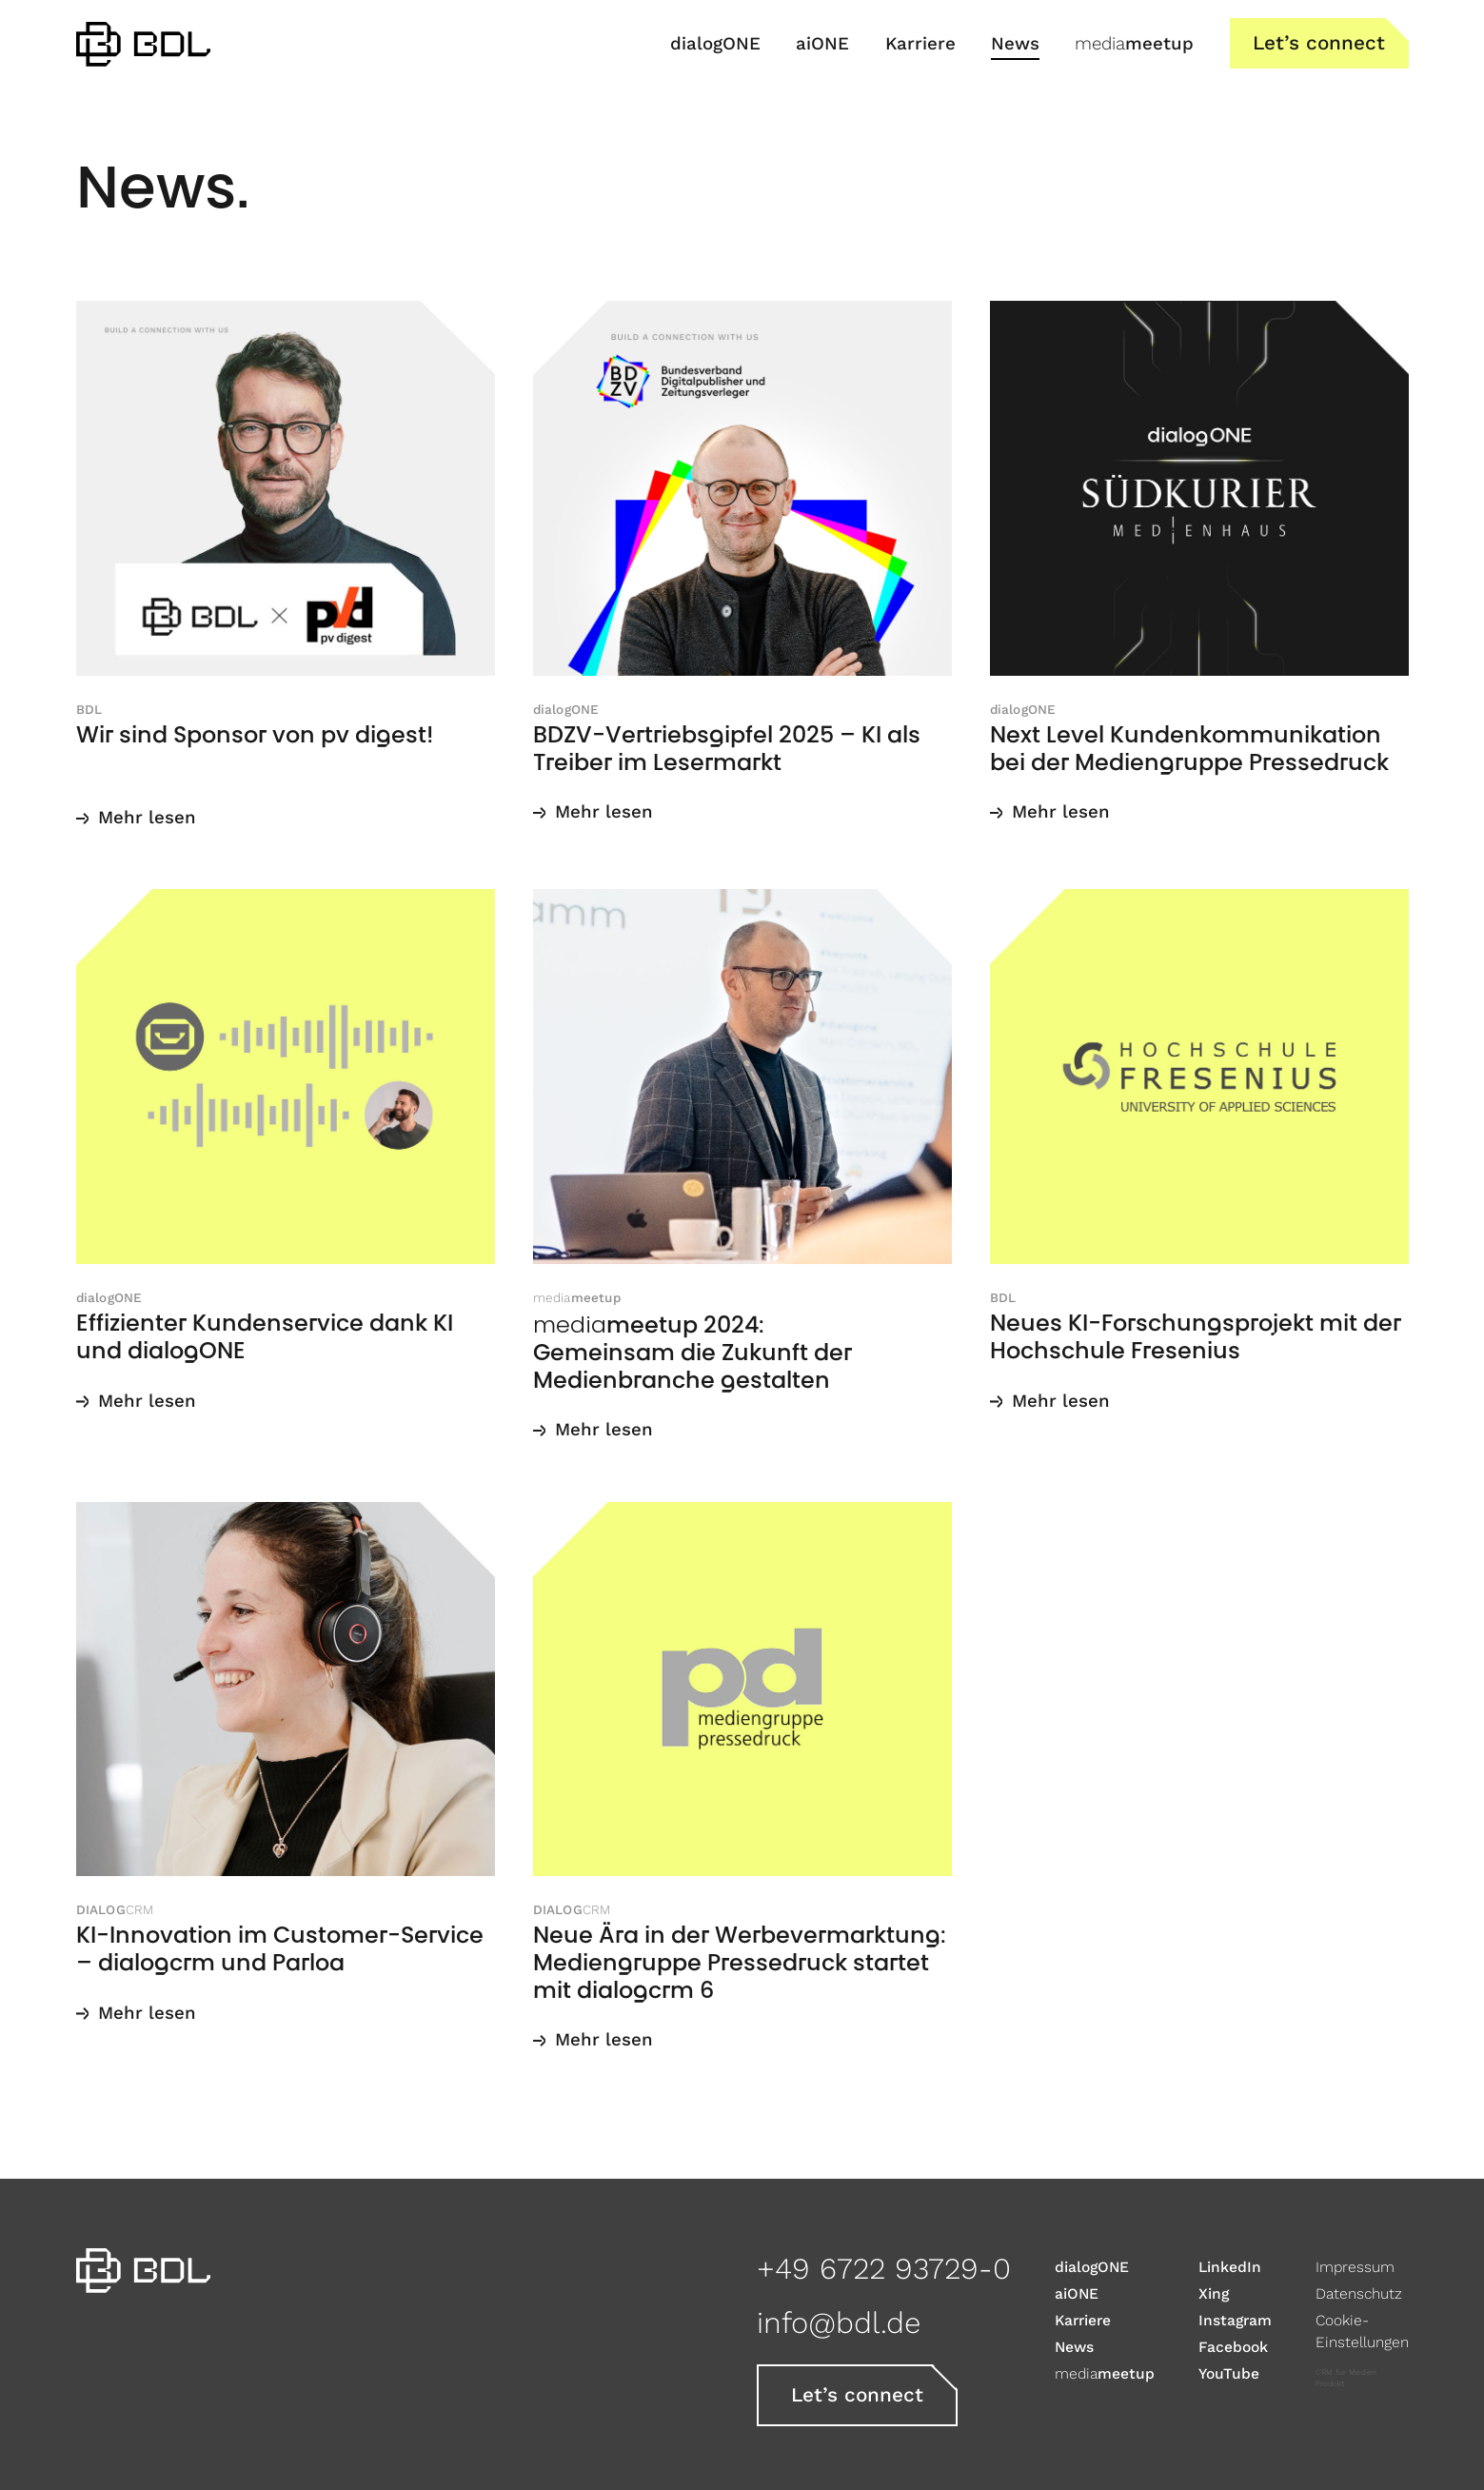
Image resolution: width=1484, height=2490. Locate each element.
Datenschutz (1359, 2293)
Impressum (1355, 2267)
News (1074, 2347)
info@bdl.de (838, 2323)
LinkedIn (1229, 2267)
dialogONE (1092, 2267)
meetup (1105, 2373)
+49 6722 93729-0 (884, 2268)
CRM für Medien (1346, 2372)
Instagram (1235, 2320)
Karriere (1083, 2320)
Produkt (1330, 2384)
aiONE (1076, 2293)
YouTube (1228, 2373)
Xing (1213, 2293)
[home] (143, 44)
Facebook (1233, 2347)
